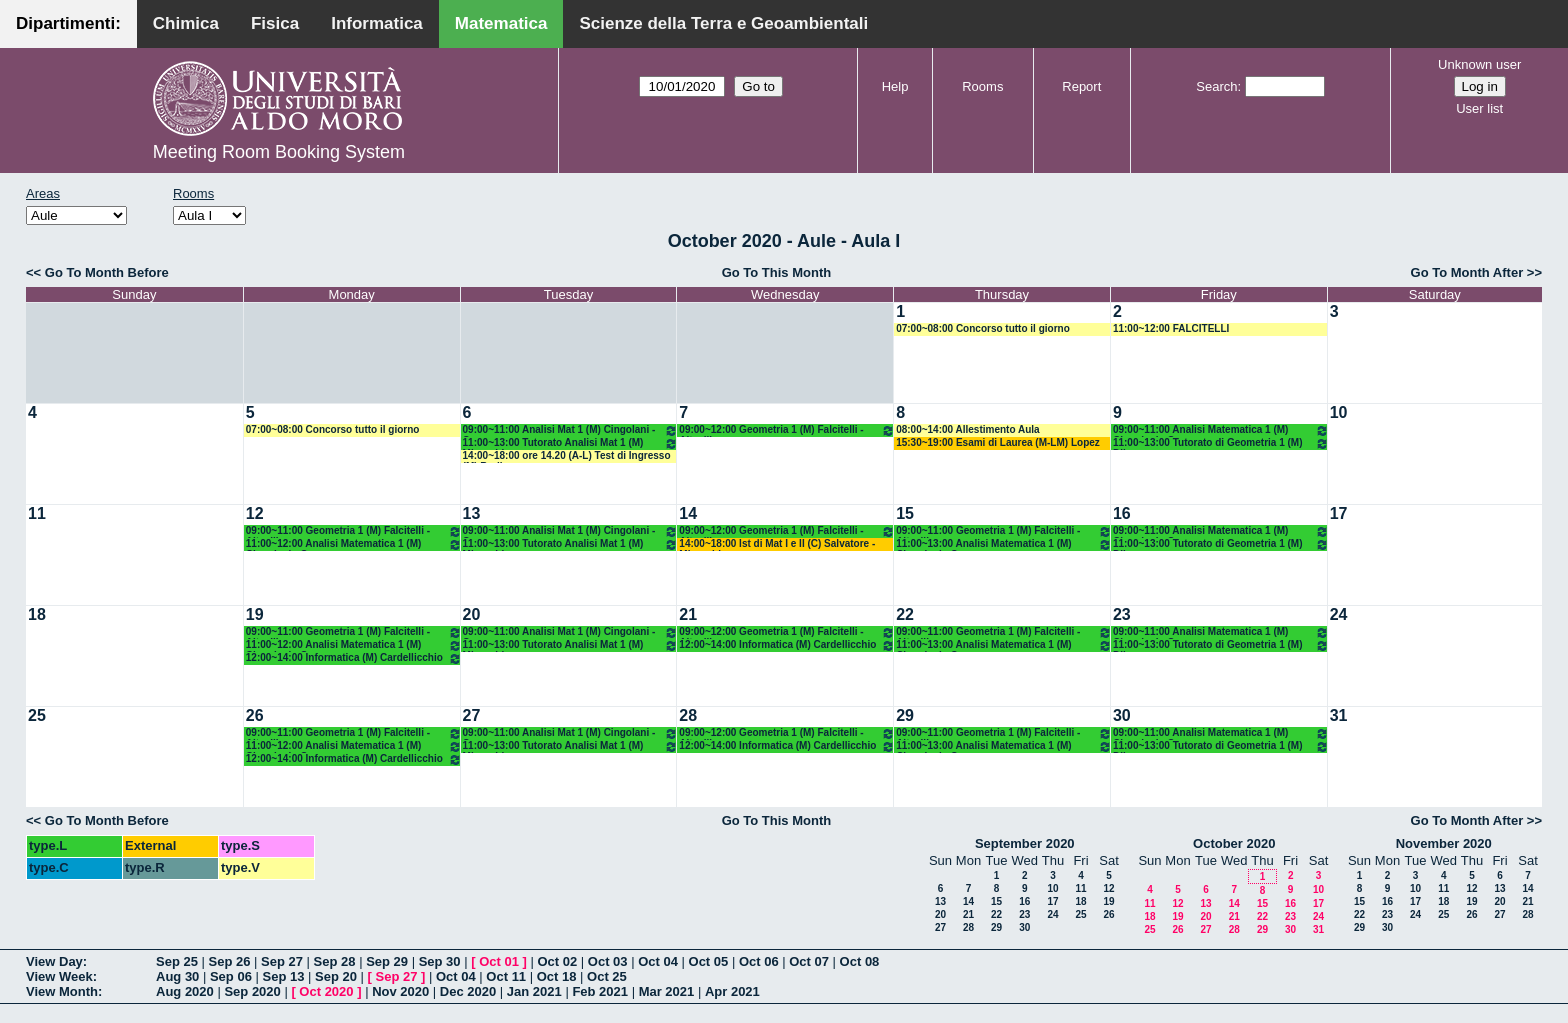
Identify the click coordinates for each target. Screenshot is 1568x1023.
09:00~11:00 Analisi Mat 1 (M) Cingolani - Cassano (571, 430)
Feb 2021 (600, 991)
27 (472, 715)
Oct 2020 (326, 991)
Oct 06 (759, 961)
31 (1339, 715)
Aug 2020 (185, 991)
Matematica (501, 23)
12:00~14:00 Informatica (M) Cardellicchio (354, 658)
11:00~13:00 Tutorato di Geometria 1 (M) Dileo (1221, 443)
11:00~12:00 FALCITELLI (1171, 328)
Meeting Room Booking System (279, 152)
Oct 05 (709, 961)
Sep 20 (336, 976)
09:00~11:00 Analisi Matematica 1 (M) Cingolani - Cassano (1221, 430)
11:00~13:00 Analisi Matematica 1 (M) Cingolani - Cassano (1004, 544)
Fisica (275, 23)
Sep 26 (230, 961)
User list (1479, 108)
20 (472, 614)
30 (1122, 715)
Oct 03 (608, 961)
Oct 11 (506, 976)
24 (1339, 614)
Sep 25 (177, 961)
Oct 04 (658, 961)
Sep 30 (440, 961)
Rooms (982, 86)
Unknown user (1479, 64)
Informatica (377, 23)
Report (1081, 86)
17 (1339, 513)
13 (472, 513)
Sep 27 (282, 961)
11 (37, 513)
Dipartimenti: (68, 23)
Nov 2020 (400, 991)
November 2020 (1444, 843)
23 (1122, 614)
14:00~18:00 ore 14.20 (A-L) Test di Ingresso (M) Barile (567, 456)
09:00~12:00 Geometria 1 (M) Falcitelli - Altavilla (787, 430)
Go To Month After (1467, 272)
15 (905, 513)
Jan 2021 (534, 991)
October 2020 (1234, 843)
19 (255, 614)
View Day (54, 961)
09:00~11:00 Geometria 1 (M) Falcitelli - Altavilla (354, 531)
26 (255, 715)
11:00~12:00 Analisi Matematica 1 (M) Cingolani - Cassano (354, 544)
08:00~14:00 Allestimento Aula (968, 429)
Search (1216, 86)
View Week (59, 976)
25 (37, 715)
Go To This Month (777, 272)
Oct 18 (557, 976)
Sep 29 (387, 961)
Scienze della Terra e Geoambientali (723, 23)
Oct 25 (607, 976)
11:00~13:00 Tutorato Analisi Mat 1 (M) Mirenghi (571, 443)
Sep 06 (231, 976)
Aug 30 (177, 976)
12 (255, 513)
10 (1339, 412)
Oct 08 (860, 961)
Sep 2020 (252, 991)
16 (1122, 513)
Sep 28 (335, 961)
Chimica (186, 23)
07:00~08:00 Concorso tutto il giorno (983, 328)
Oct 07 (809, 961)
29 (905, 715)
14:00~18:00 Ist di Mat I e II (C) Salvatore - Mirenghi (777, 544)
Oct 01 (499, 961)
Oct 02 (557, 961)
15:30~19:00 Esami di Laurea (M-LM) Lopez (998, 442)
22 (905, 614)
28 (688, 715)
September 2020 (1025, 843)
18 (37, 614)
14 (688, 513)
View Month (62, 991)
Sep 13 (283, 976)
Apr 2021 (732, 991)
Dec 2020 (468, 991)
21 (688, 614)
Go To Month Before (107, 272)
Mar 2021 (667, 991)
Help (895, 86)
